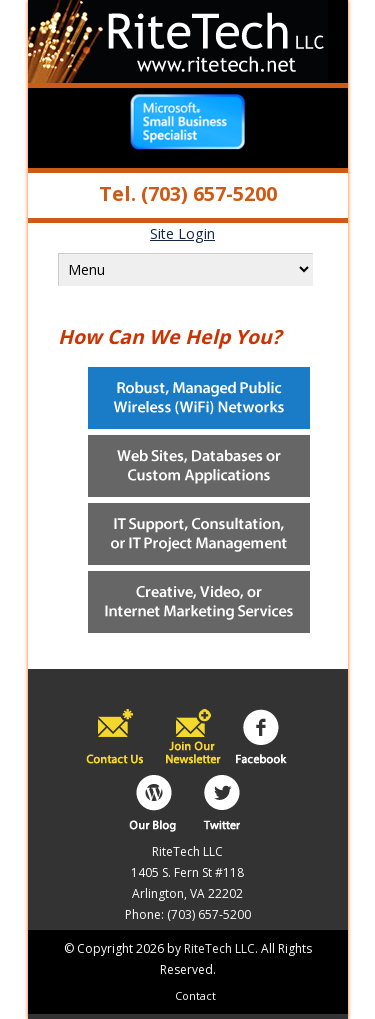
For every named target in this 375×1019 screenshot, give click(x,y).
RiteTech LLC (219, 948)
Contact (195, 995)
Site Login (182, 233)
